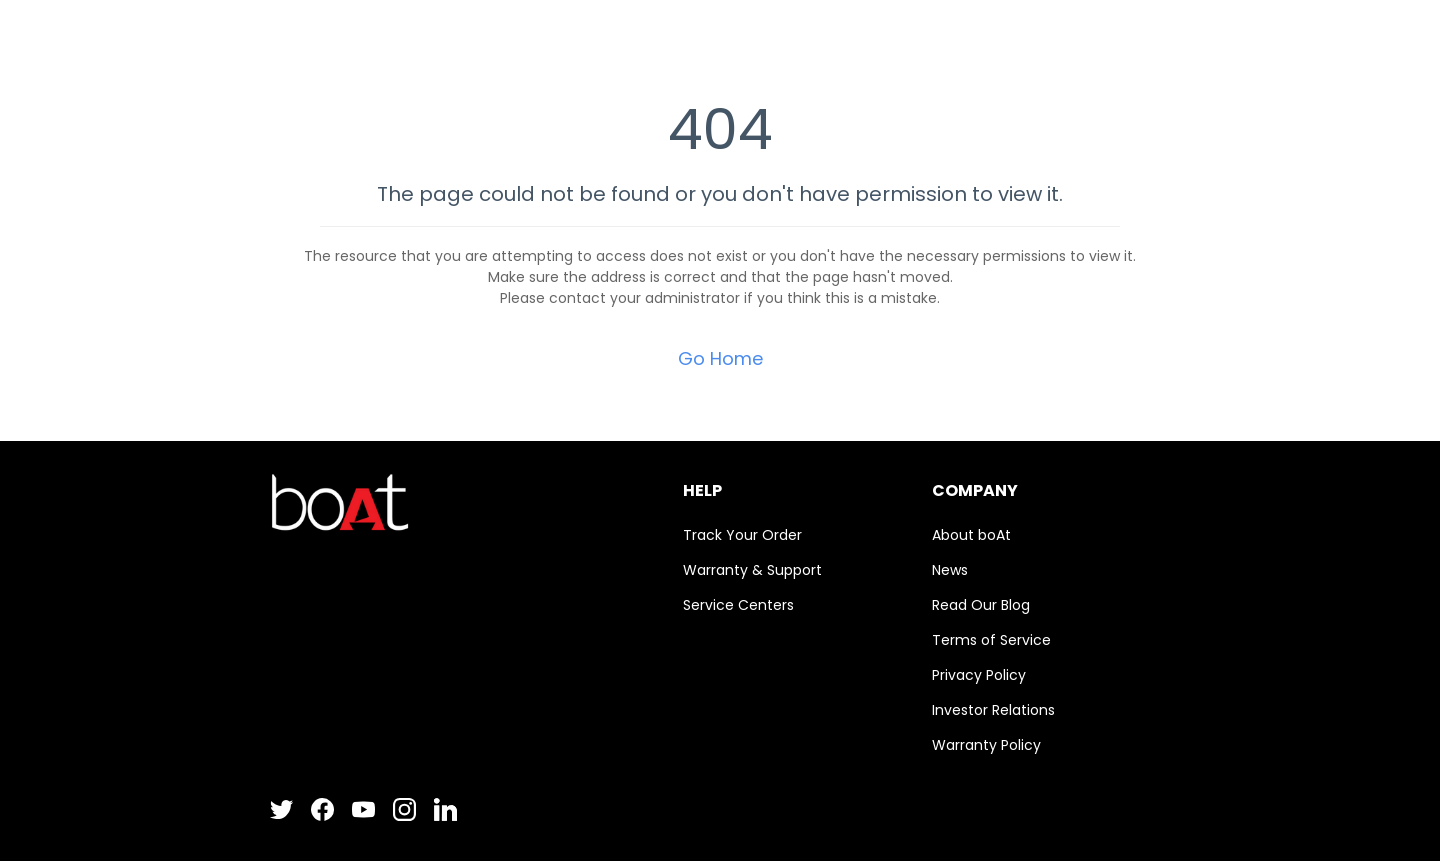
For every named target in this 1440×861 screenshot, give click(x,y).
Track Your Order (742, 535)
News (950, 570)
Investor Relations (993, 710)
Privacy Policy (979, 675)
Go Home (720, 358)
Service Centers (738, 605)
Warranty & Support (752, 570)
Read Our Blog (981, 605)
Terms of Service (991, 640)
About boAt (971, 535)
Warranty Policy (986, 745)
